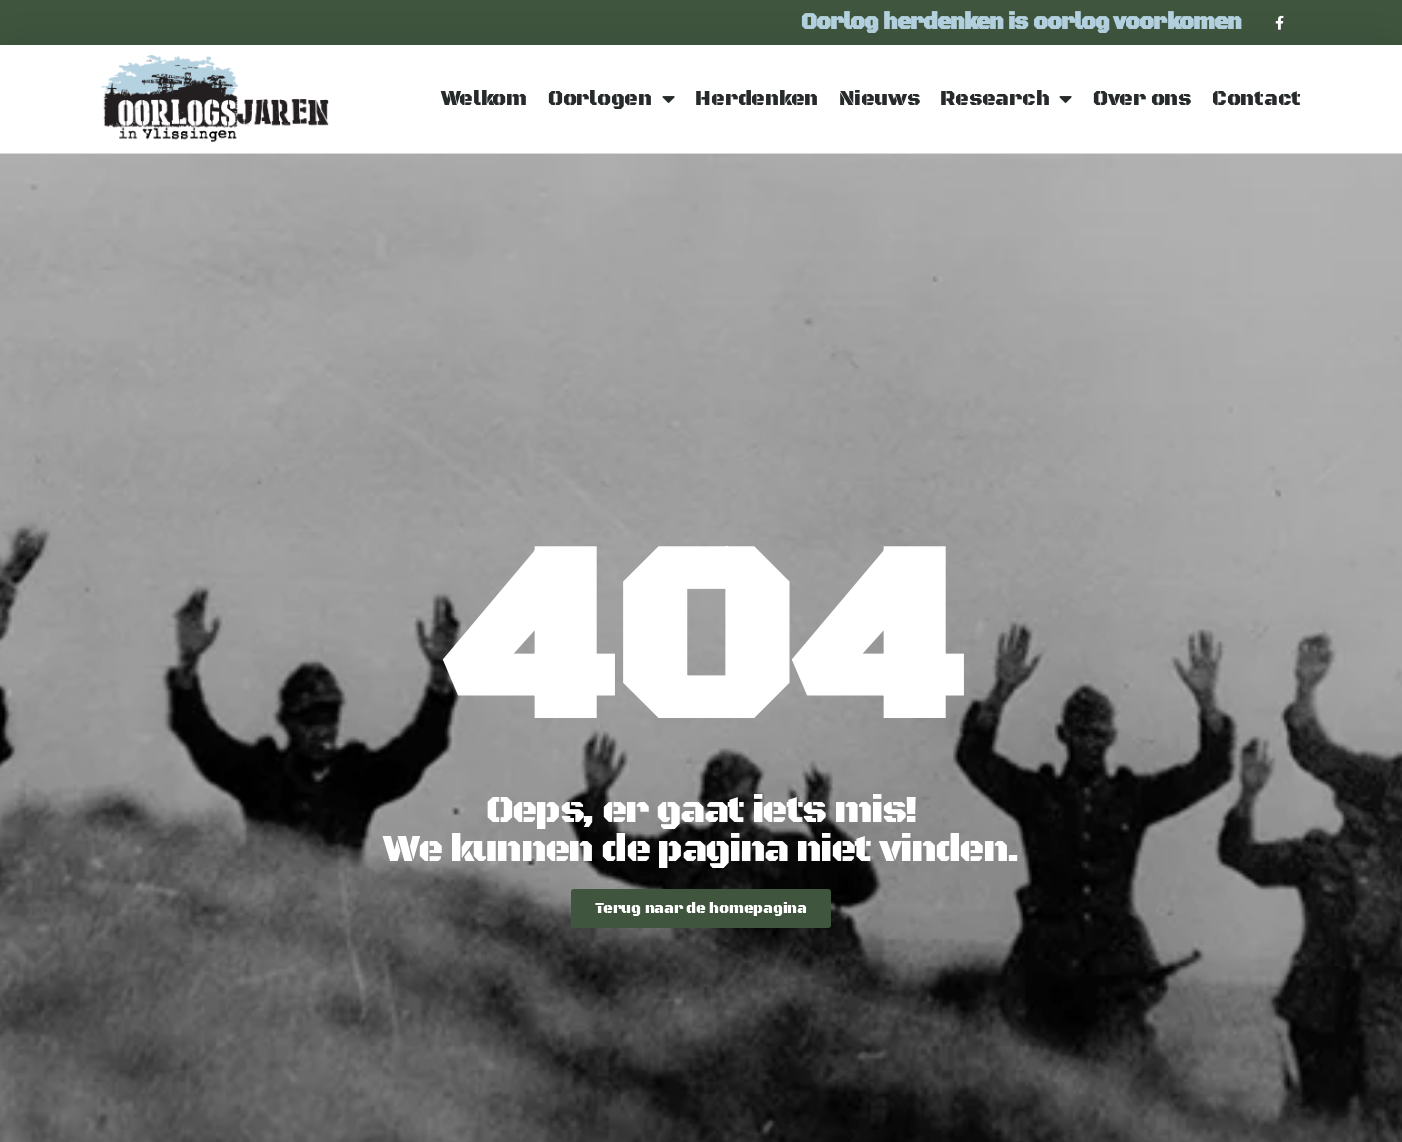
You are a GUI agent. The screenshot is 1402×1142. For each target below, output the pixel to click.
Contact (1256, 99)
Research (1006, 99)
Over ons (1142, 99)
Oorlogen (611, 99)
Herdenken (756, 99)
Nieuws (879, 99)
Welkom (484, 99)
